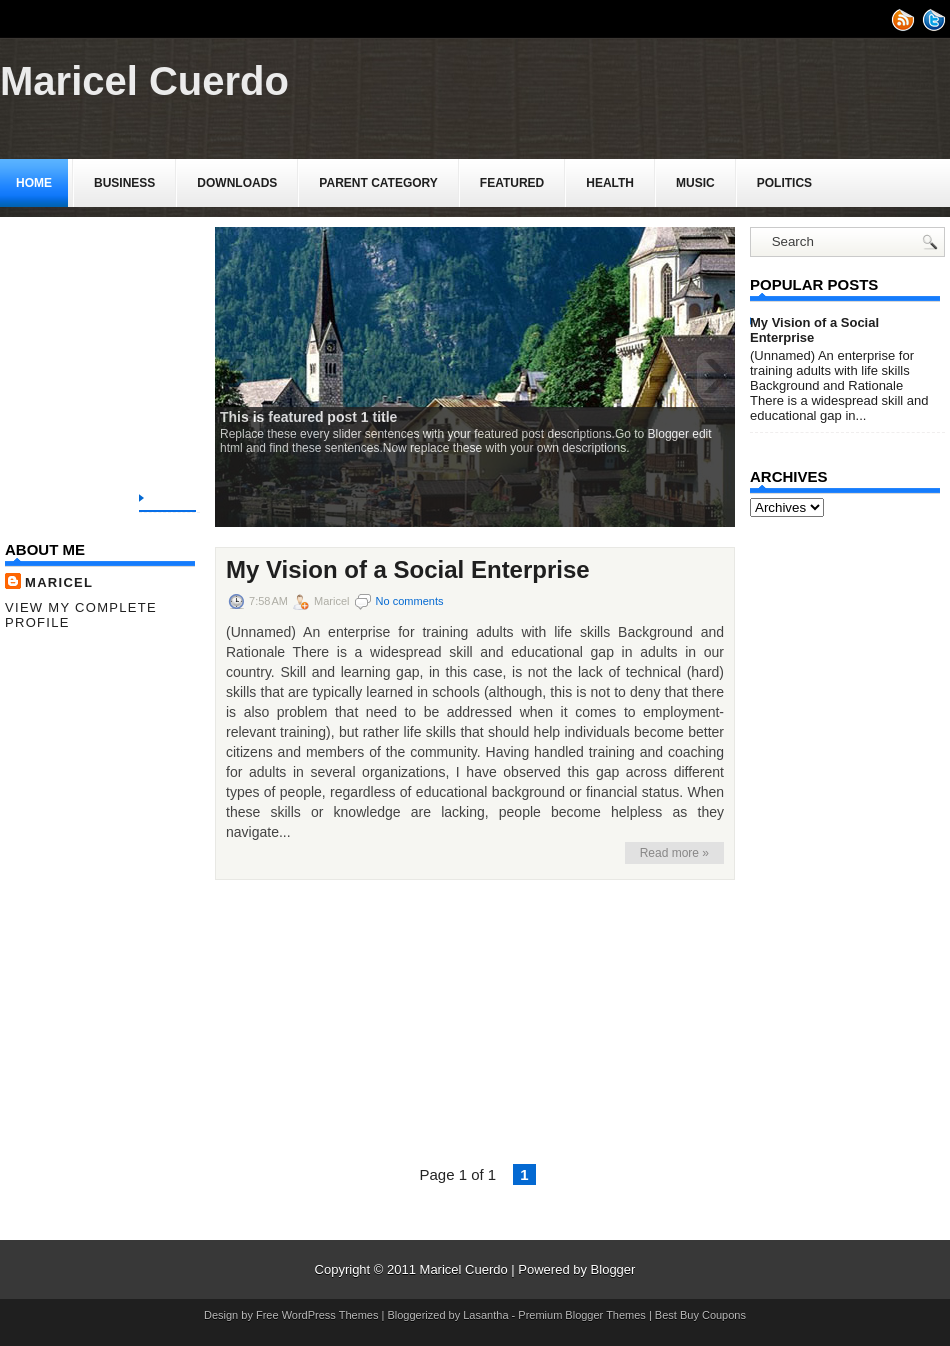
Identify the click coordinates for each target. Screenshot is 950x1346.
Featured (512, 183)
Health (610, 183)
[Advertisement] (155, 342)
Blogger (613, 1269)
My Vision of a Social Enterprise (408, 570)
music (695, 183)
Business (124, 183)
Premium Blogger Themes (582, 1315)
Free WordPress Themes (317, 1315)
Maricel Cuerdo (144, 81)
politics (784, 183)
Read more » (674, 853)
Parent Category (378, 183)
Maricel (59, 582)
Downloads (237, 183)
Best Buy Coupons (700, 1315)
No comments (410, 601)
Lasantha (485, 1315)
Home (34, 183)
